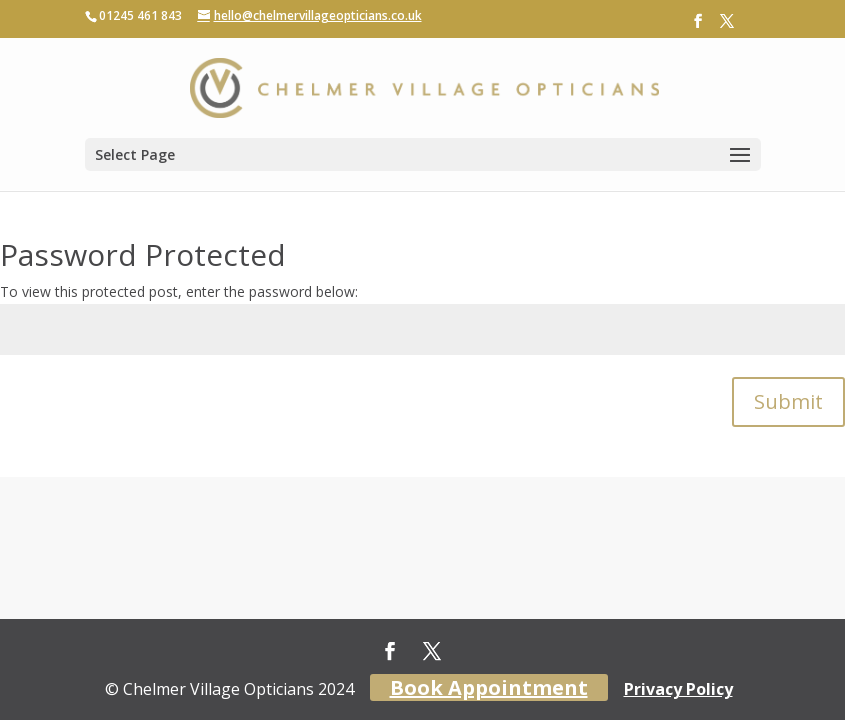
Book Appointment (489, 687)
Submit (788, 401)
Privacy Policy (678, 689)
